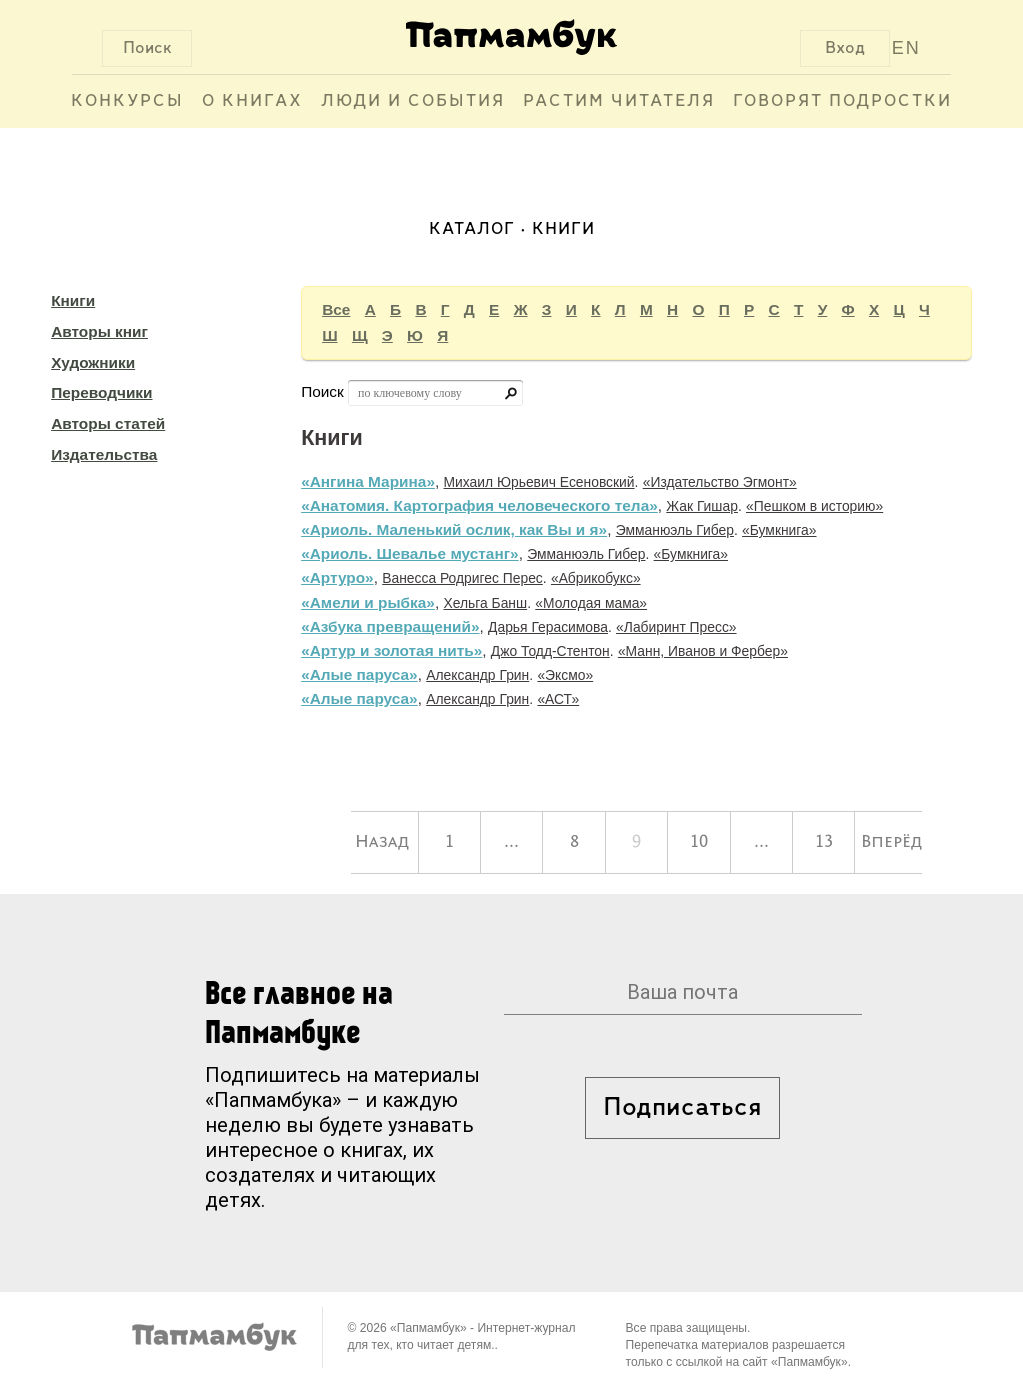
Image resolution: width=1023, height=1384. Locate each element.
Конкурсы (127, 101)
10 (699, 842)
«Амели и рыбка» (368, 602)
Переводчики (101, 392)
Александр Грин (477, 675)
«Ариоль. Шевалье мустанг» (410, 553)
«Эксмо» (565, 675)
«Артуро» (337, 577)
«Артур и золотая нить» (391, 650)
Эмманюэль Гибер (675, 530)
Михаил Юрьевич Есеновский (539, 482)
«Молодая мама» (591, 603)
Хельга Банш (485, 603)
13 (824, 842)
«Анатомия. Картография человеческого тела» (479, 505)
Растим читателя (619, 101)
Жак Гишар (702, 506)
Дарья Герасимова (548, 627)
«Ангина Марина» (368, 481)
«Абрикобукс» (596, 578)
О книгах (252, 101)
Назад (382, 842)
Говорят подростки (842, 101)
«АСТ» (558, 699)
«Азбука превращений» (390, 626)
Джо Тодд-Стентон (550, 651)
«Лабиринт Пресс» (676, 627)
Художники (93, 362)
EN (906, 48)
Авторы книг (99, 331)
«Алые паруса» (359, 674)
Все (336, 309)
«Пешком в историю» (814, 506)
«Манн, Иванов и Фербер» (703, 651)
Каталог (472, 229)
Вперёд (891, 842)
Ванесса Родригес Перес (462, 578)
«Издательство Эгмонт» (720, 482)
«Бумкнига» (779, 530)
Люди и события (413, 101)
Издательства (104, 454)
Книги (73, 300)
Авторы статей (108, 423)
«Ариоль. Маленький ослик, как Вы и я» (454, 529)
